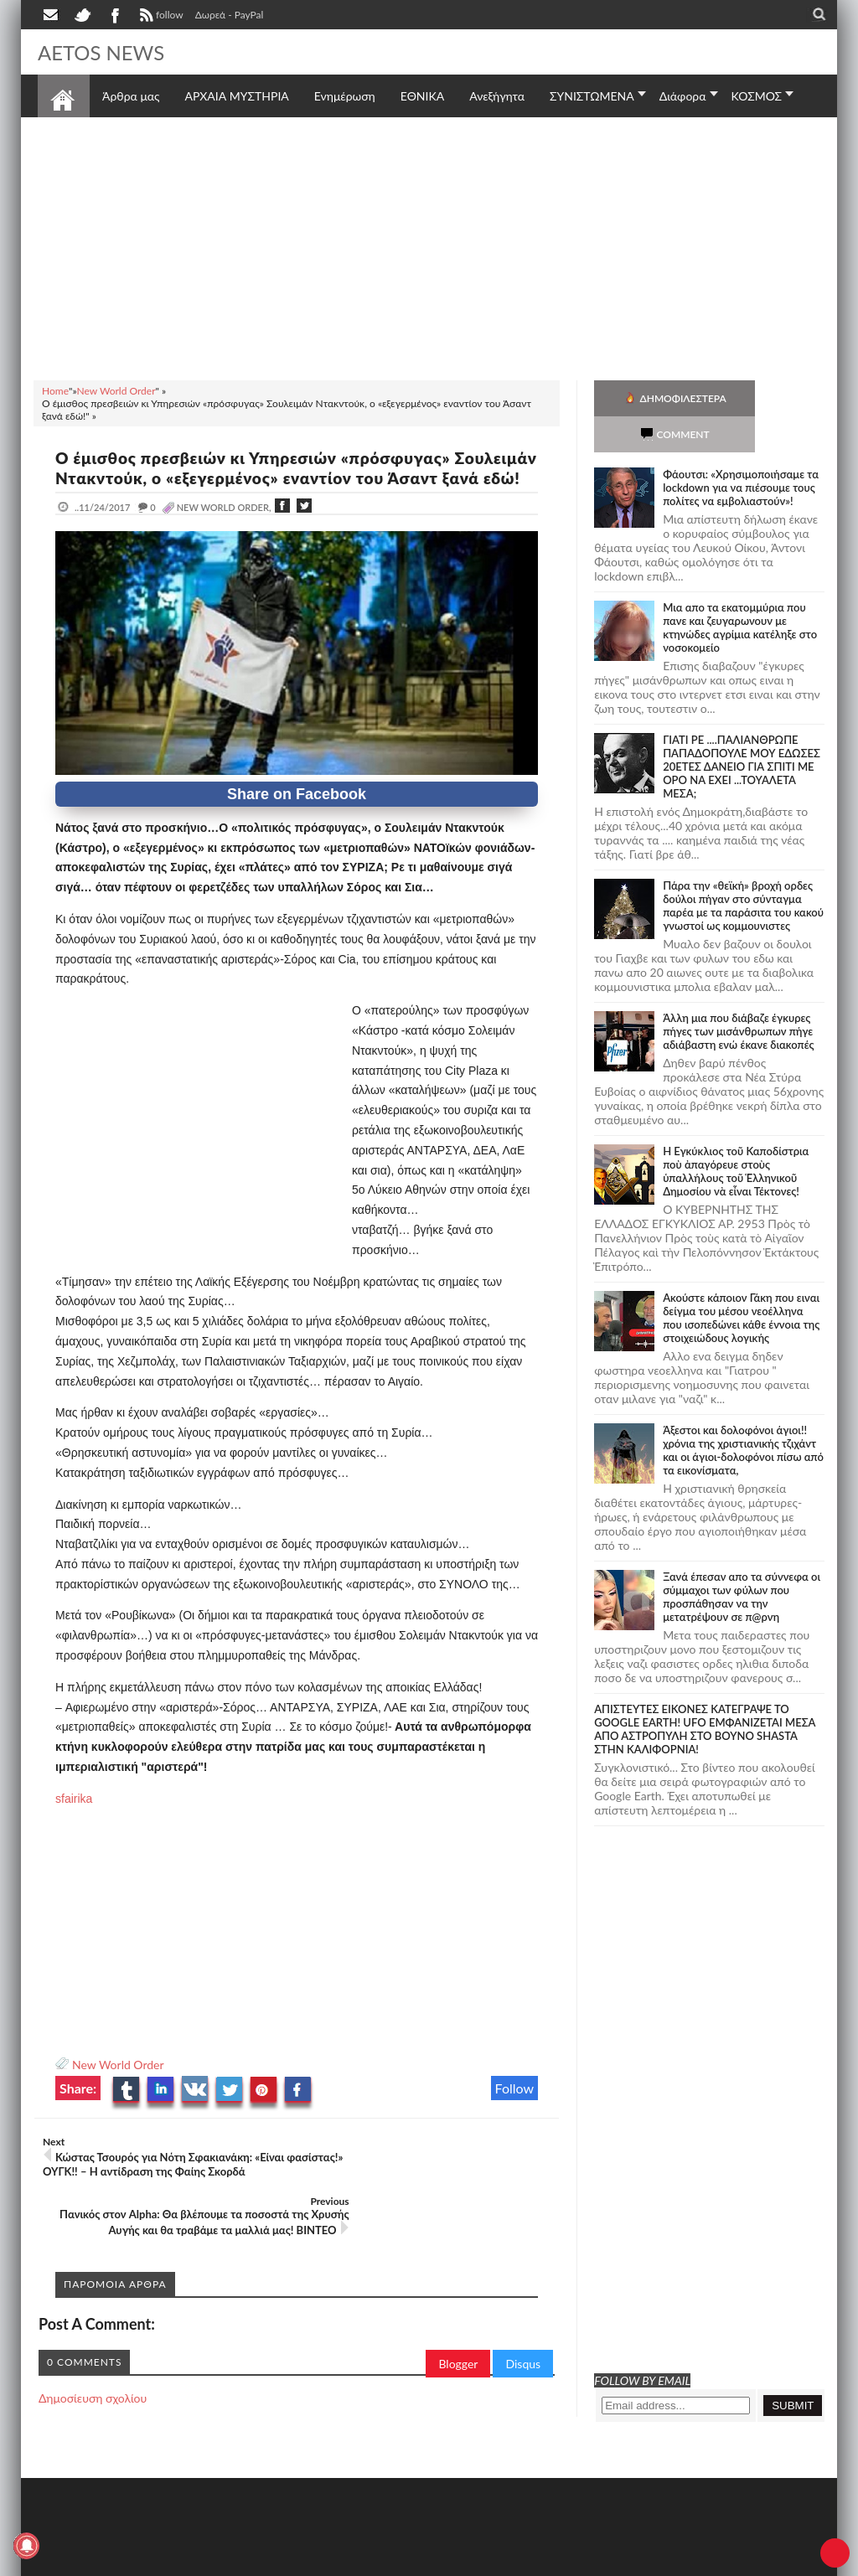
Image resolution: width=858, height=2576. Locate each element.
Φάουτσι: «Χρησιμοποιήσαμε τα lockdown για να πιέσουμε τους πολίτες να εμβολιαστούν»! (741, 451)
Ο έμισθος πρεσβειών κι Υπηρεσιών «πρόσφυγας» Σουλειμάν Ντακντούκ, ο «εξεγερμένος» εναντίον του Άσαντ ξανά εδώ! (275, 477)
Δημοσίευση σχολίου (93, 2372)
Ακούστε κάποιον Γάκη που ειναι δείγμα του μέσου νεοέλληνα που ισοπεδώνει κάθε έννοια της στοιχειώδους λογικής (741, 1282)
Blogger (458, 2338)
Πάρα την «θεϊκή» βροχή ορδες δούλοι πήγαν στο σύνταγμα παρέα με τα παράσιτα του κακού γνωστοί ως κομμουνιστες (743, 869)
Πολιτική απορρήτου (352, 2561)
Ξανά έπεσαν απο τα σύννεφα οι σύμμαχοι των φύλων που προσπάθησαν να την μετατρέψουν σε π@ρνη (741, 1560)
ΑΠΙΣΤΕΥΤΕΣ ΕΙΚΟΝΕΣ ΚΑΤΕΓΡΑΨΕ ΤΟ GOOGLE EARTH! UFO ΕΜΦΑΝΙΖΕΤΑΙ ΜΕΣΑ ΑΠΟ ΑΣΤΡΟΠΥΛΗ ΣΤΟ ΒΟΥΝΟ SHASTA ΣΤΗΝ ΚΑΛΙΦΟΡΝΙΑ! (704, 1693)
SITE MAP (276, 2561)
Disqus (522, 2338)
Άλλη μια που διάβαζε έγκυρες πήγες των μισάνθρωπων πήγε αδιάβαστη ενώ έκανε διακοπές (738, 995)
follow (159, 16)
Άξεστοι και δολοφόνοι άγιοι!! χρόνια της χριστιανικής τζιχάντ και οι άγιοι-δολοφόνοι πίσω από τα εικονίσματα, (743, 1414)
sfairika (73, 1818)
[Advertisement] (429, 246)
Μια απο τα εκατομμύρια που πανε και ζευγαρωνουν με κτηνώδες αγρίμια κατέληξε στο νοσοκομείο (740, 591)
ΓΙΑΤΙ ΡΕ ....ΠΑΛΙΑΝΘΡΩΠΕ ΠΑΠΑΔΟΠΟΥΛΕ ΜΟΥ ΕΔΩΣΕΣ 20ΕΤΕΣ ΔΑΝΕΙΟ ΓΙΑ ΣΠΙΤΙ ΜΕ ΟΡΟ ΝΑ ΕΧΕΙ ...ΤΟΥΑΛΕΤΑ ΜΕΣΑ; (741, 730)
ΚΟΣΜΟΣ (757, 96)
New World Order (118, 2085)
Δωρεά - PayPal (229, 14)
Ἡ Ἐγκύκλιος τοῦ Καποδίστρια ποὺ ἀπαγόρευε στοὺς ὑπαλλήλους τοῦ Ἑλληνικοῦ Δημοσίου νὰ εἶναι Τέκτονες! (736, 1135)
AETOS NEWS (106, 52)
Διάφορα (682, 96)
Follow (515, 2108)
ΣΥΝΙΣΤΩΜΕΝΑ (592, 96)
